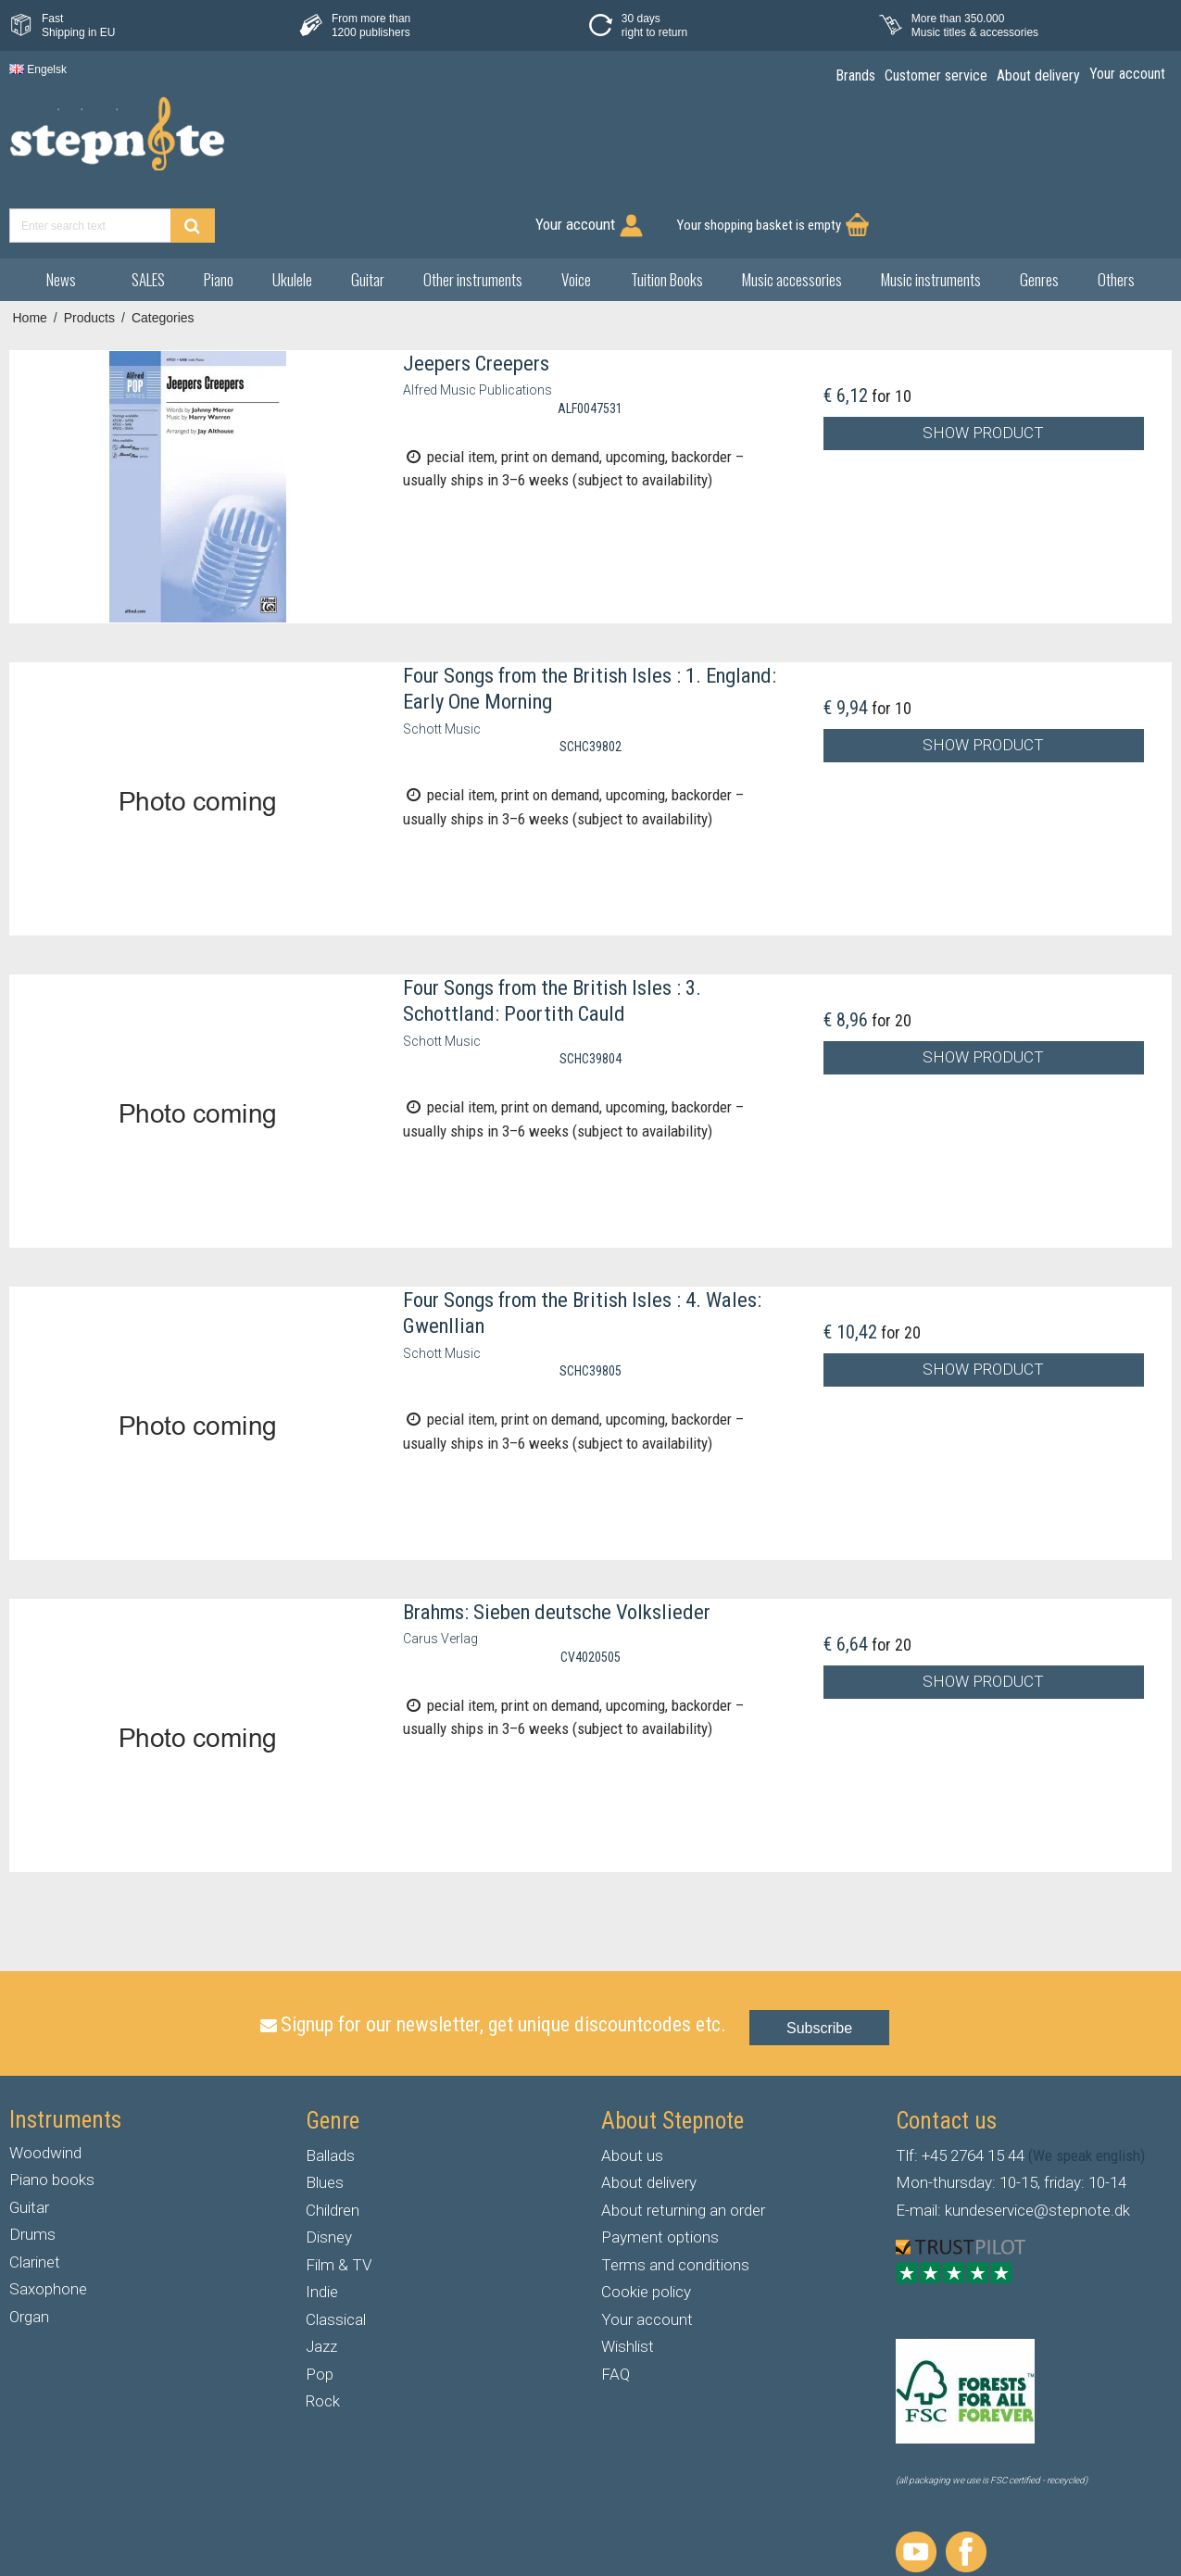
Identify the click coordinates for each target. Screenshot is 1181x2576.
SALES (148, 214)
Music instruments (931, 214)
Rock (323, 2336)
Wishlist (627, 2281)
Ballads (330, 2089)
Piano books (51, 2114)
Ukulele (292, 214)
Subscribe (819, 1963)
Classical (336, 2253)
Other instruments (472, 214)
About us (632, 2089)
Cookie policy (646, 2227)
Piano (218, 214)
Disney (329, 2172)
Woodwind (45, 2087)
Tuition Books (667, 214)
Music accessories (792, 214)
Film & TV (338, 2199)
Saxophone (48, 2224)
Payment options (660, 2172)
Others (1116, 214)
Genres (1039, 214)
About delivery (649, 2117)
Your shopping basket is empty (1062, 143)
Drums (32, 2169)
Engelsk (38, 69)
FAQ (615, 2308)
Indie (322, 2227)
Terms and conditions (675, 2199)
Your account (647, 2253)
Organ (29, 2251)
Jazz (321, 2281)
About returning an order (683, 2144)
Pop (319, 2308)
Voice (576, 214)
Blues (325, 2117)
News (61, 214)
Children (332, 2144)
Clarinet (34, 2196)
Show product (983, 367)
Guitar (367, 214)
